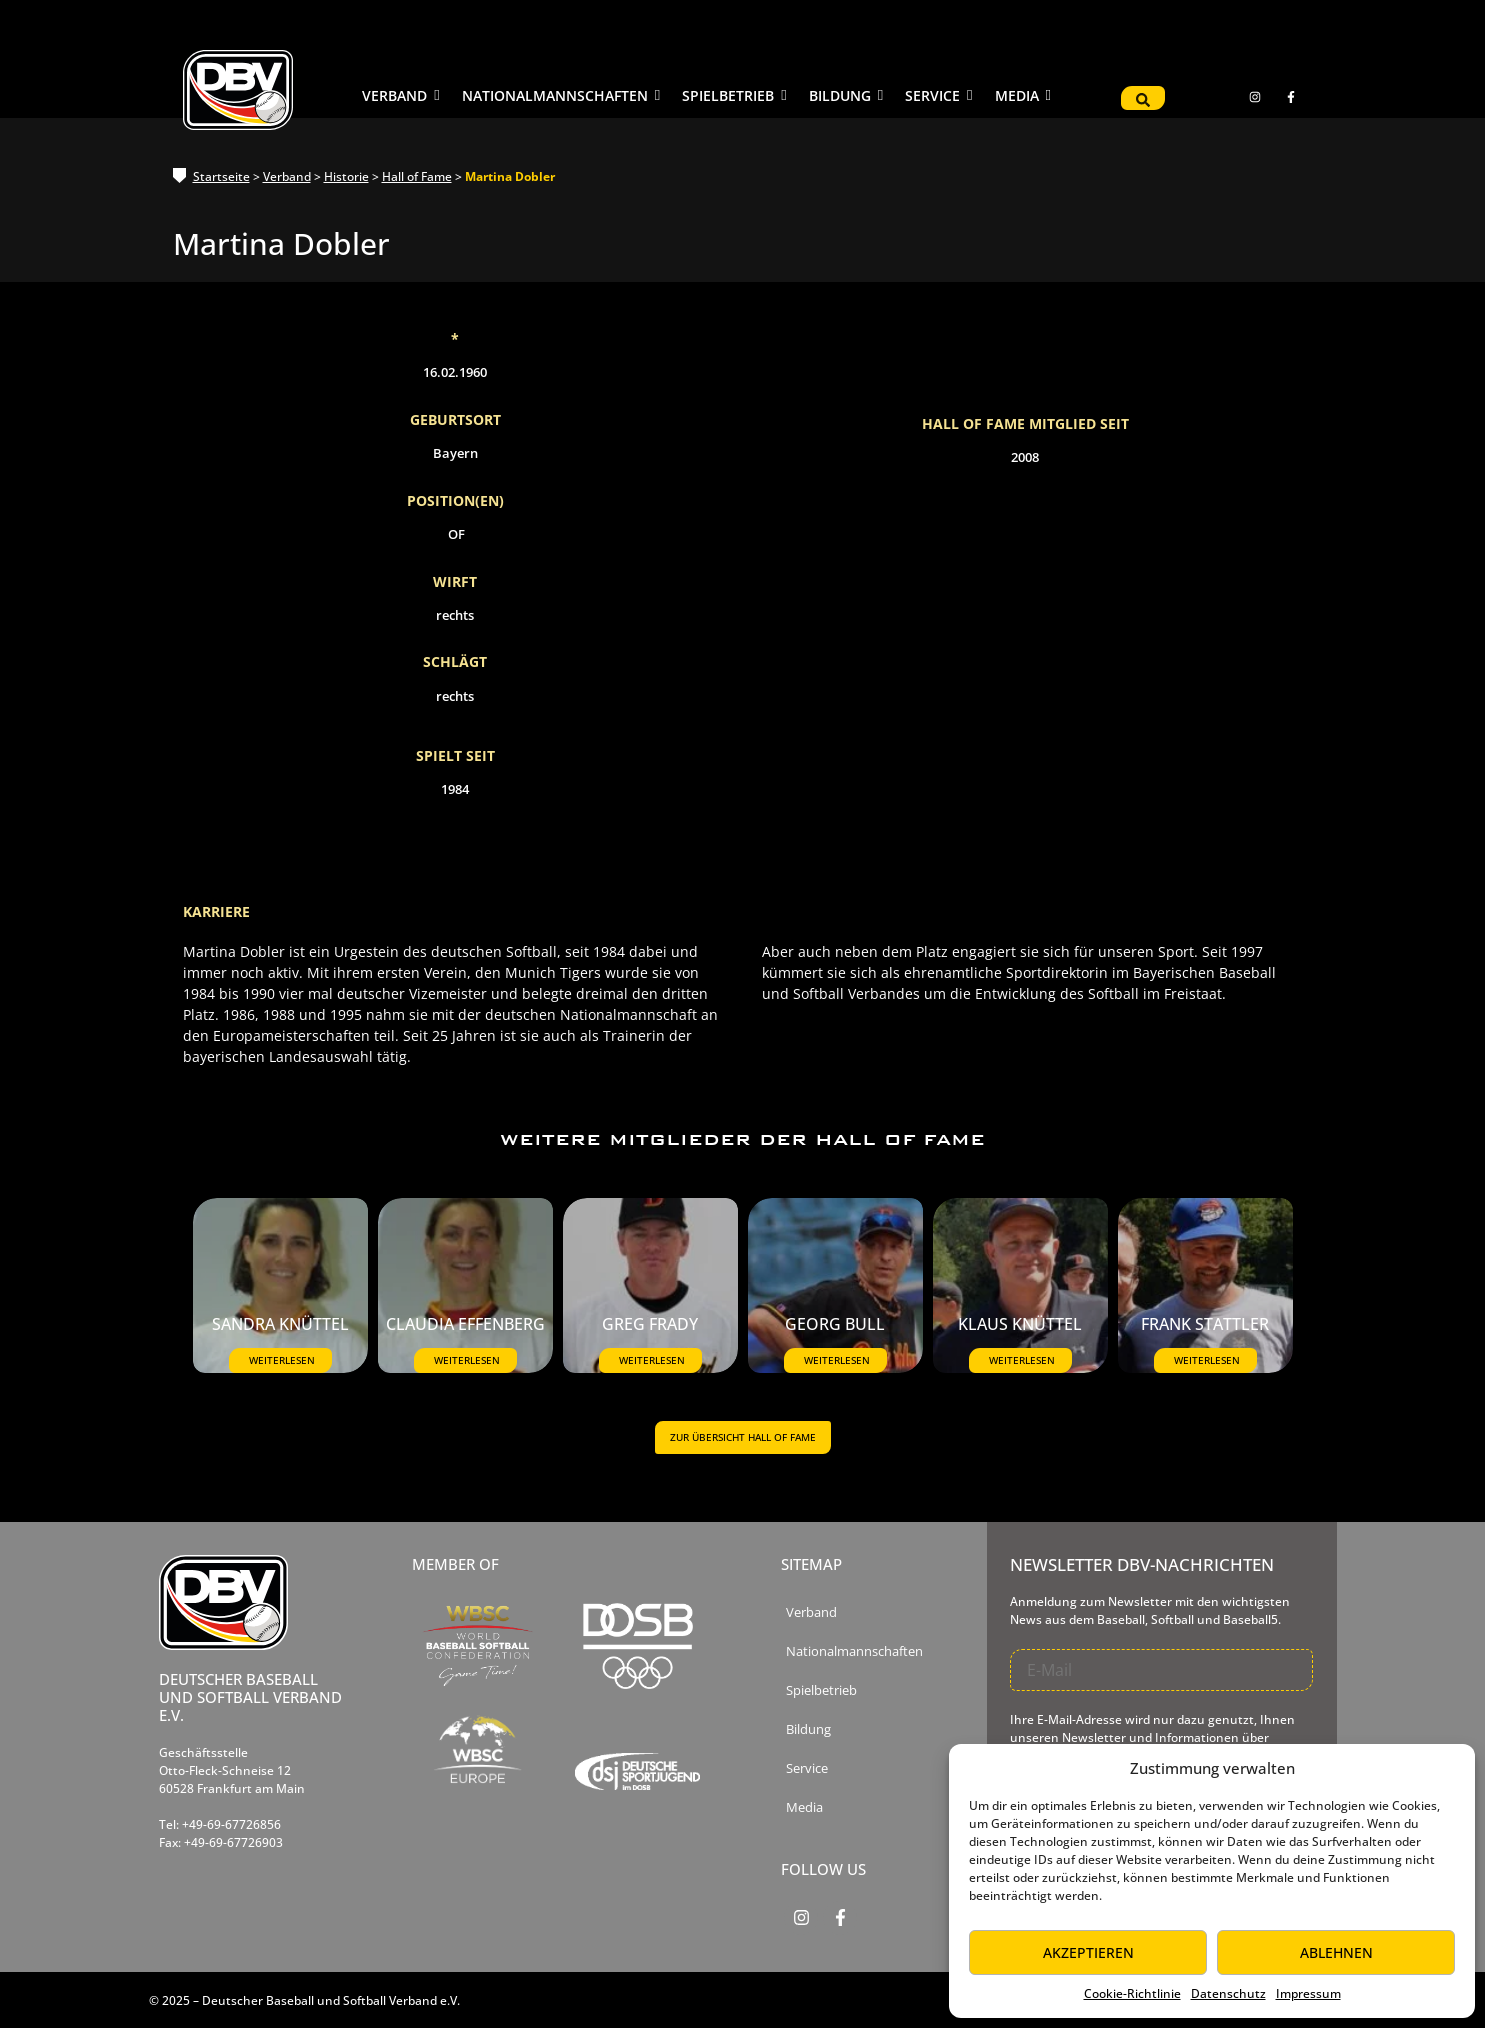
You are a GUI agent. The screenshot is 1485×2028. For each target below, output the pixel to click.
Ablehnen (1336, 1952)
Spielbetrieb (821, 1690)
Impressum (1308, 1993)
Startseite (221, 176)
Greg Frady (650, 1326)
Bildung (808, 1729)
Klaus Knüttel (1020, 1326)
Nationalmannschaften (854, 1651)
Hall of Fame (417, 176)
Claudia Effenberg (465, 1326)
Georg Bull (835, 1326)
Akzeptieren (1088, 1952)
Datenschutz (1228, 1993)
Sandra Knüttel (280, 1326)
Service (807, 1768)
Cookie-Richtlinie (1132, 1993)
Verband (287, 176)
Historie (346, 176)
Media (804, 1807)
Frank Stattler (1205, 1326)
